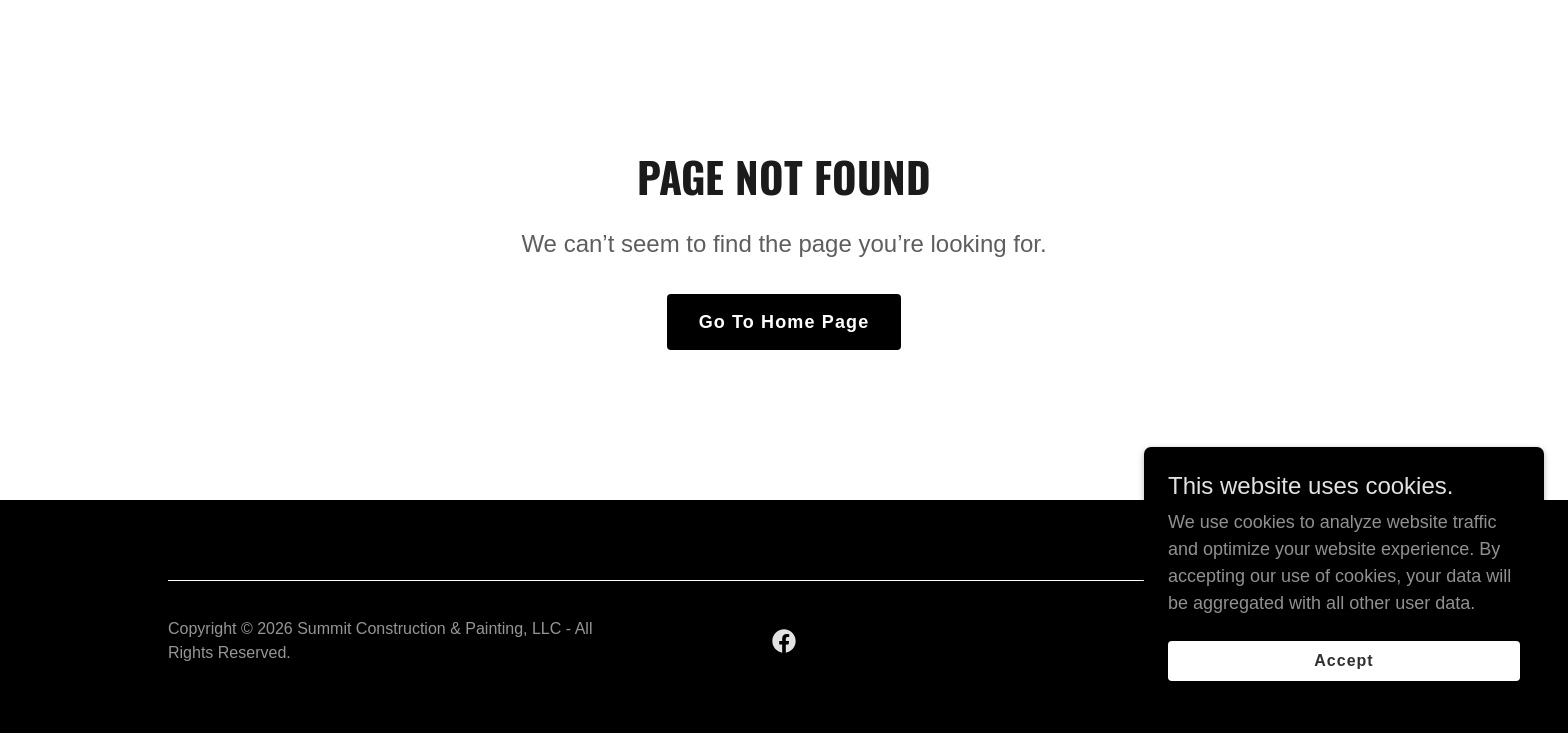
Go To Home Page (784, 322)
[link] (784, 641)
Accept (1343, 660)
